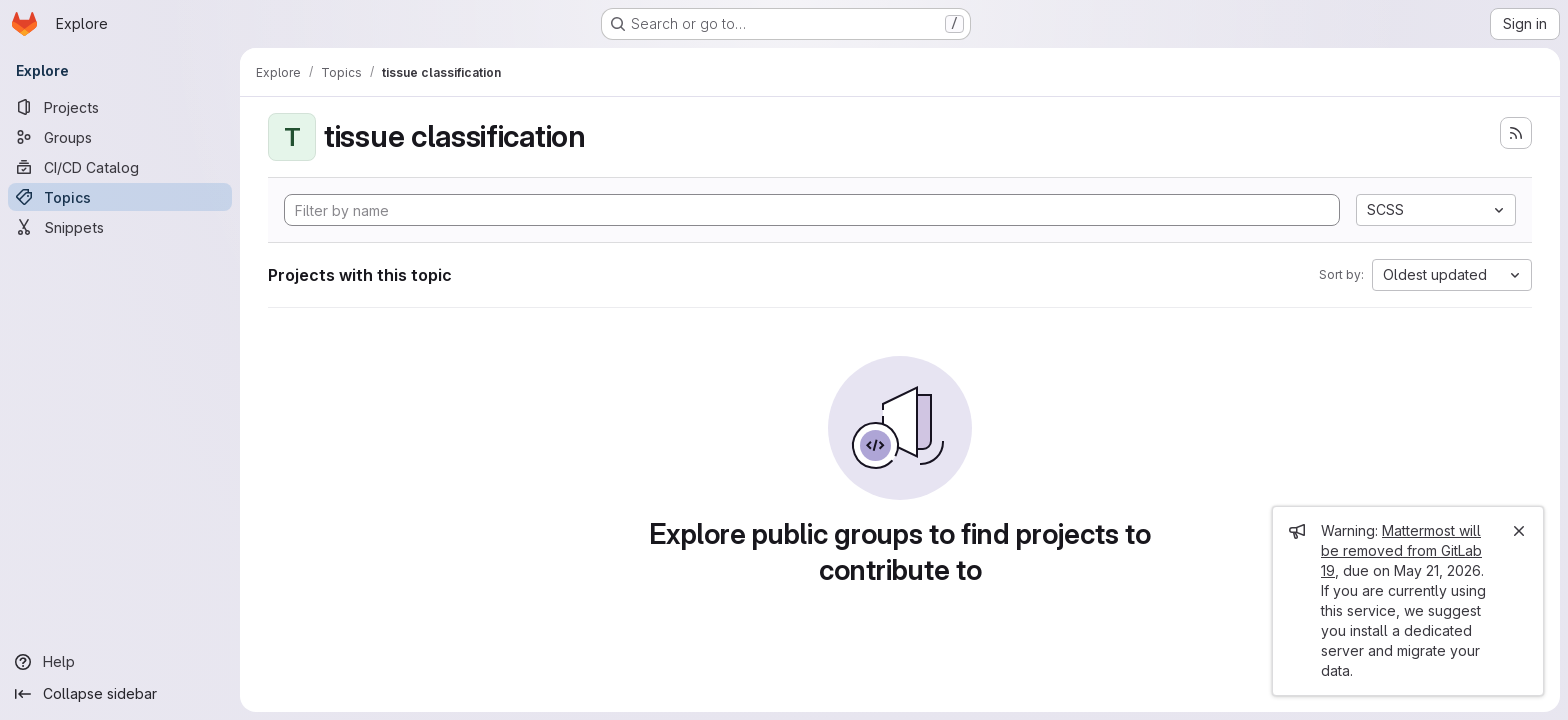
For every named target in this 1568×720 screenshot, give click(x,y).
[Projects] (120, 107)
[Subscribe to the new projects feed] (1516, 133)
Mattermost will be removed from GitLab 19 (1401, 550)
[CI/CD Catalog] (120, 167)
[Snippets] (120, 227)
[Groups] (120, 137)
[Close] (1519, 531)
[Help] (120, 662)
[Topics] (120, 197)
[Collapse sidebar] (120, 694)
